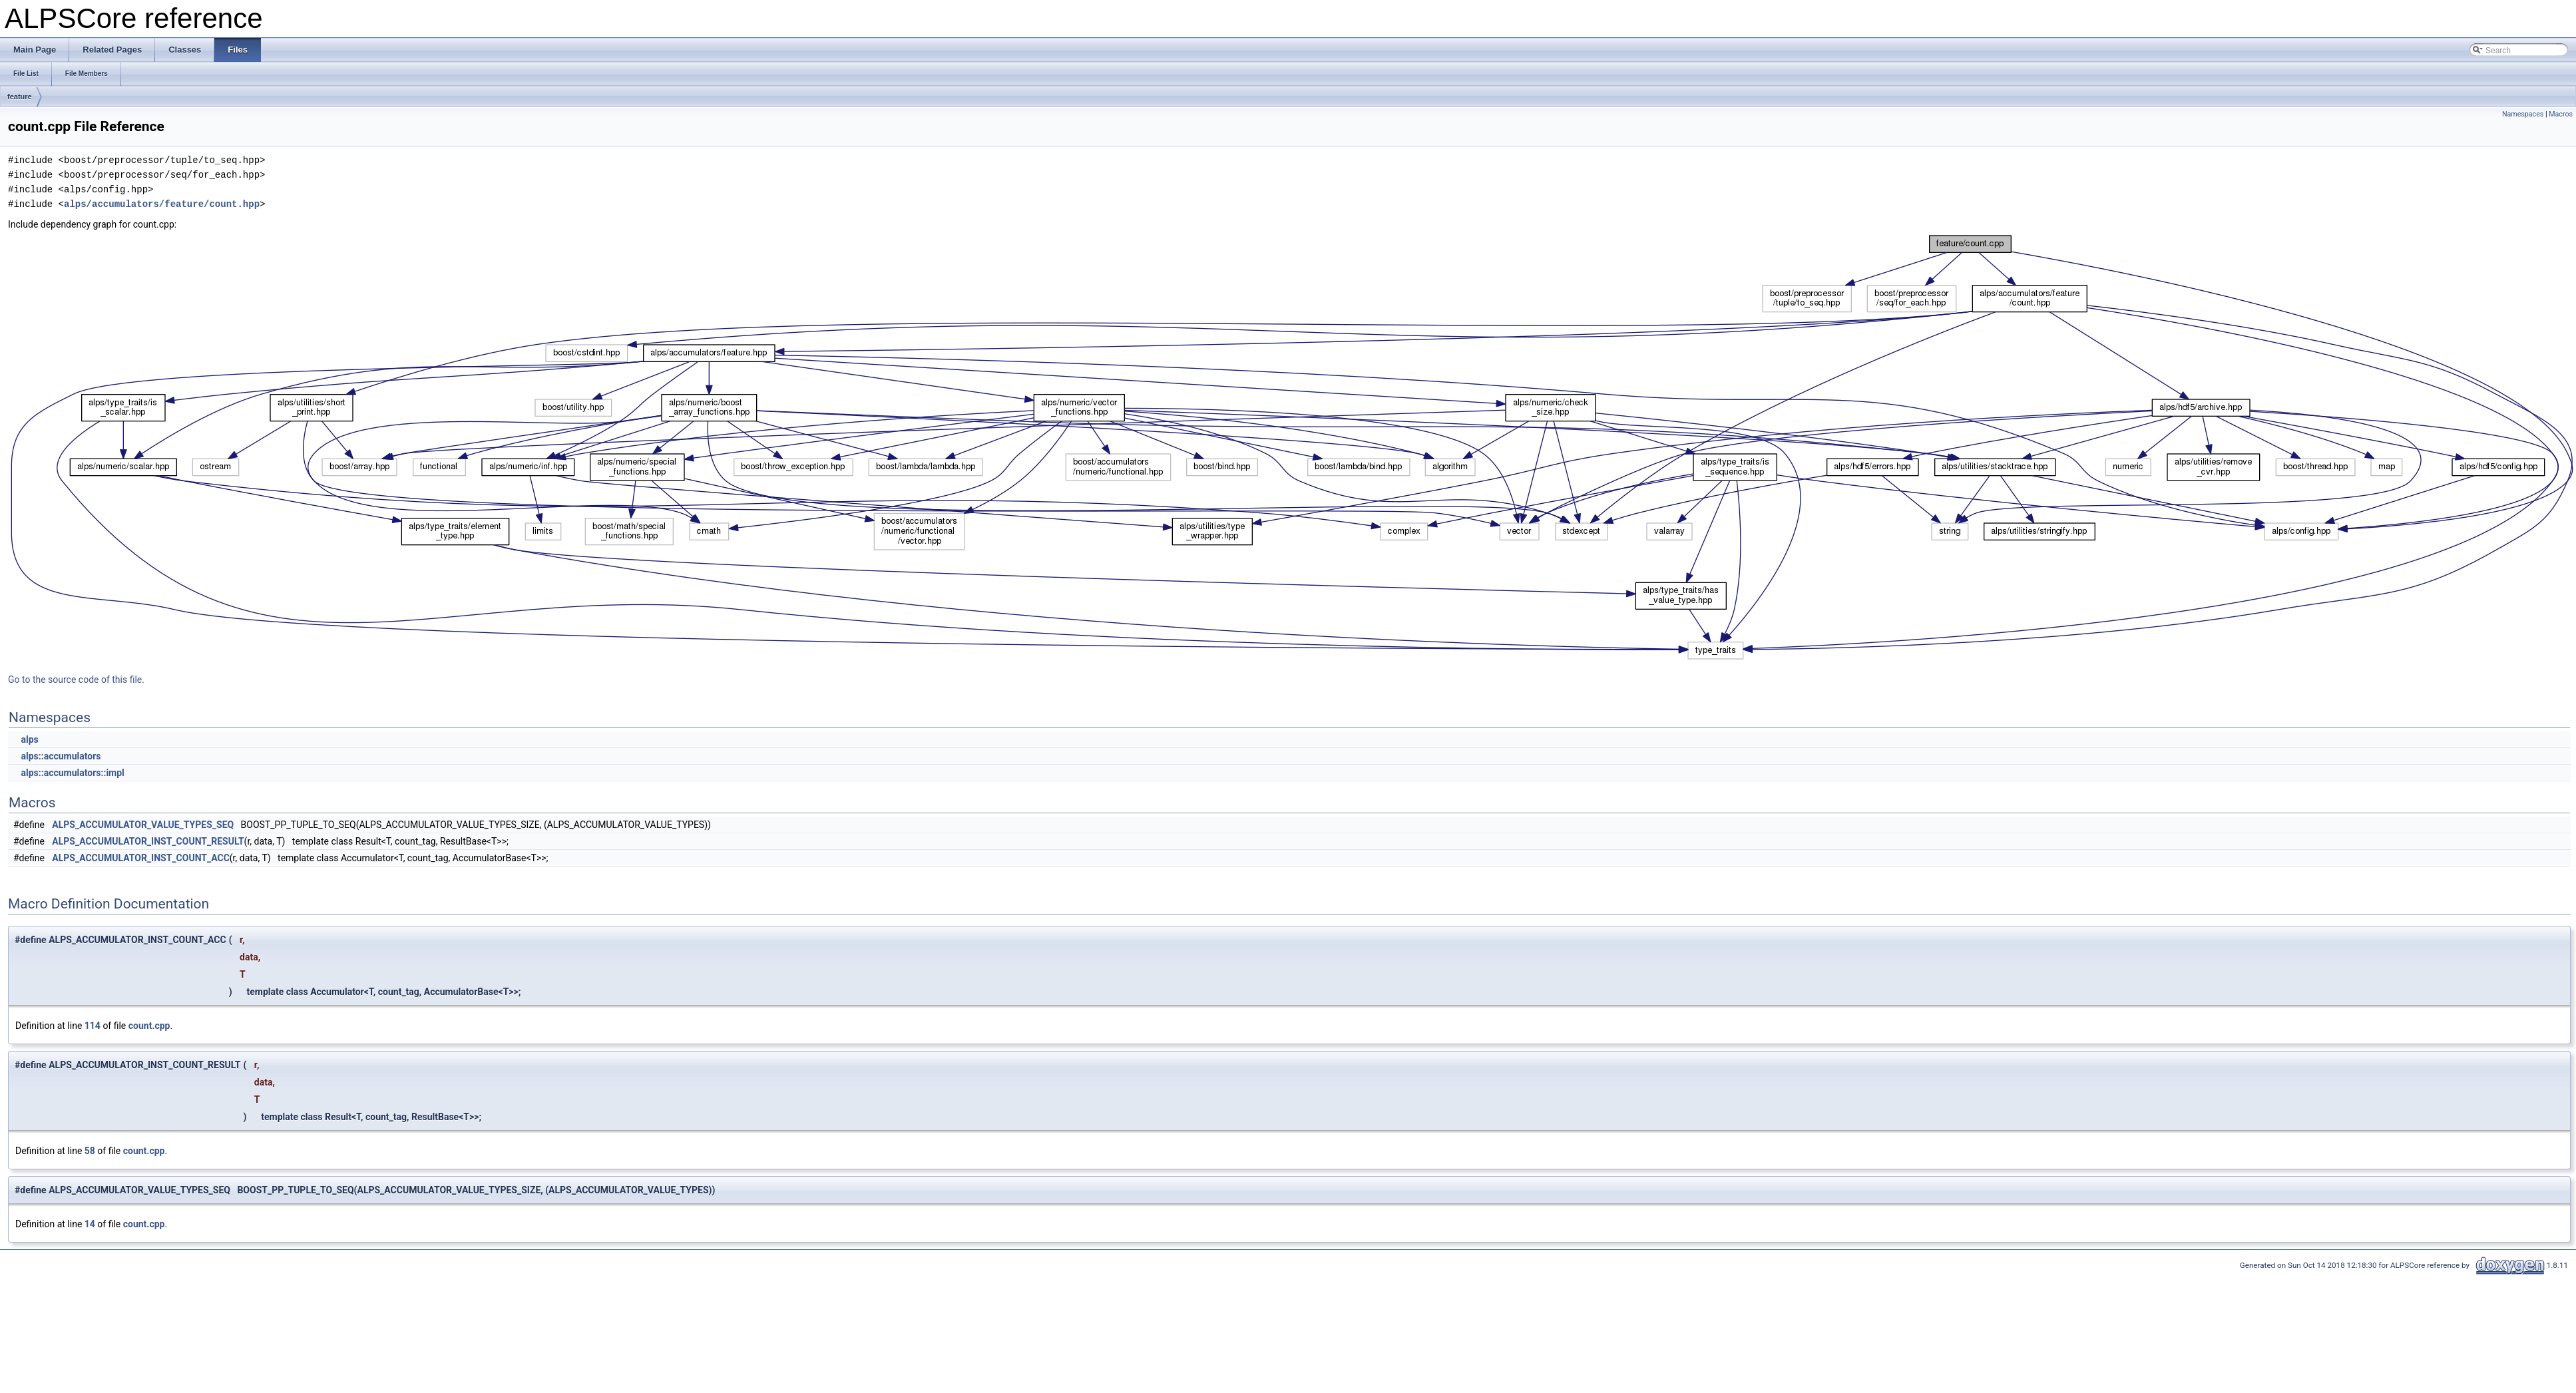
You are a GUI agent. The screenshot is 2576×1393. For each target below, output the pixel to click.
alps (29, 739)
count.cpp (149, 1025)
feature (19, 96)
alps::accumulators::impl (72, 772)
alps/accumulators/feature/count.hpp (162, 204)
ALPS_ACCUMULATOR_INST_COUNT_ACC (141, 858)
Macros (2561, 114)
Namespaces (2522, 114)
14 (90, 1224)
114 (93, 1025)
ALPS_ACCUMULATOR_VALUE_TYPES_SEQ (143, 824)
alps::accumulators (61, 756)
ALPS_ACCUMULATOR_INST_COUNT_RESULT (148, 841)
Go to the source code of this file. (76, 679)
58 (90, 1150)
